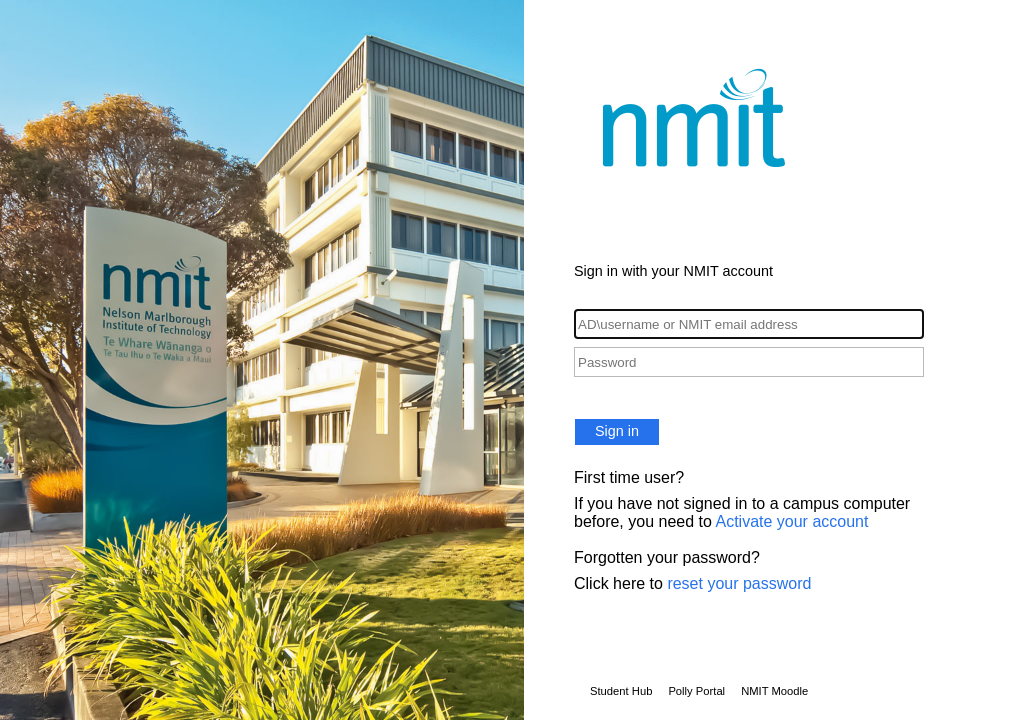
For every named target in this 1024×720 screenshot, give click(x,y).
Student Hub (621, 691)
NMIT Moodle (774, 691)
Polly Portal (696, 691)
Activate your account (791, 521)
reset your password (739, 583)
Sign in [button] (617, 431)
